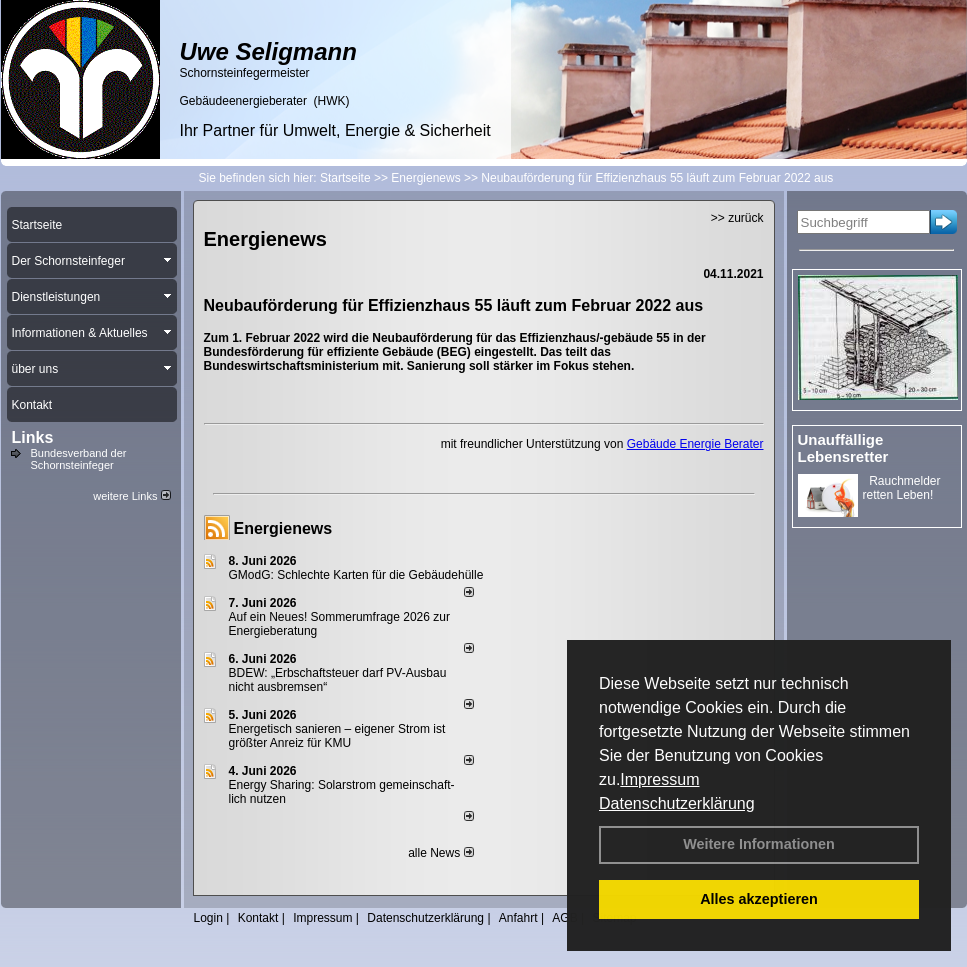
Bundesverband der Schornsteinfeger (79, 459)
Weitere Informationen (759, 844)
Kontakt (258, 918)
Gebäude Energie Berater (695, 444)
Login (208, 918)
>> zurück (737, 218)
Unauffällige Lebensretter (843, 448)
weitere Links (131, 496)
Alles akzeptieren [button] (759, 899)
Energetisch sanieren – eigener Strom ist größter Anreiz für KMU (337, 736)
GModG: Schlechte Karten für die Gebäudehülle (356, 575)
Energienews (283, 528)
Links (33, 437)
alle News (440, 853)
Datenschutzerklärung (677, 803)
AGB (564, 918)
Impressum (659, 779)
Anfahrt (518, 918)
